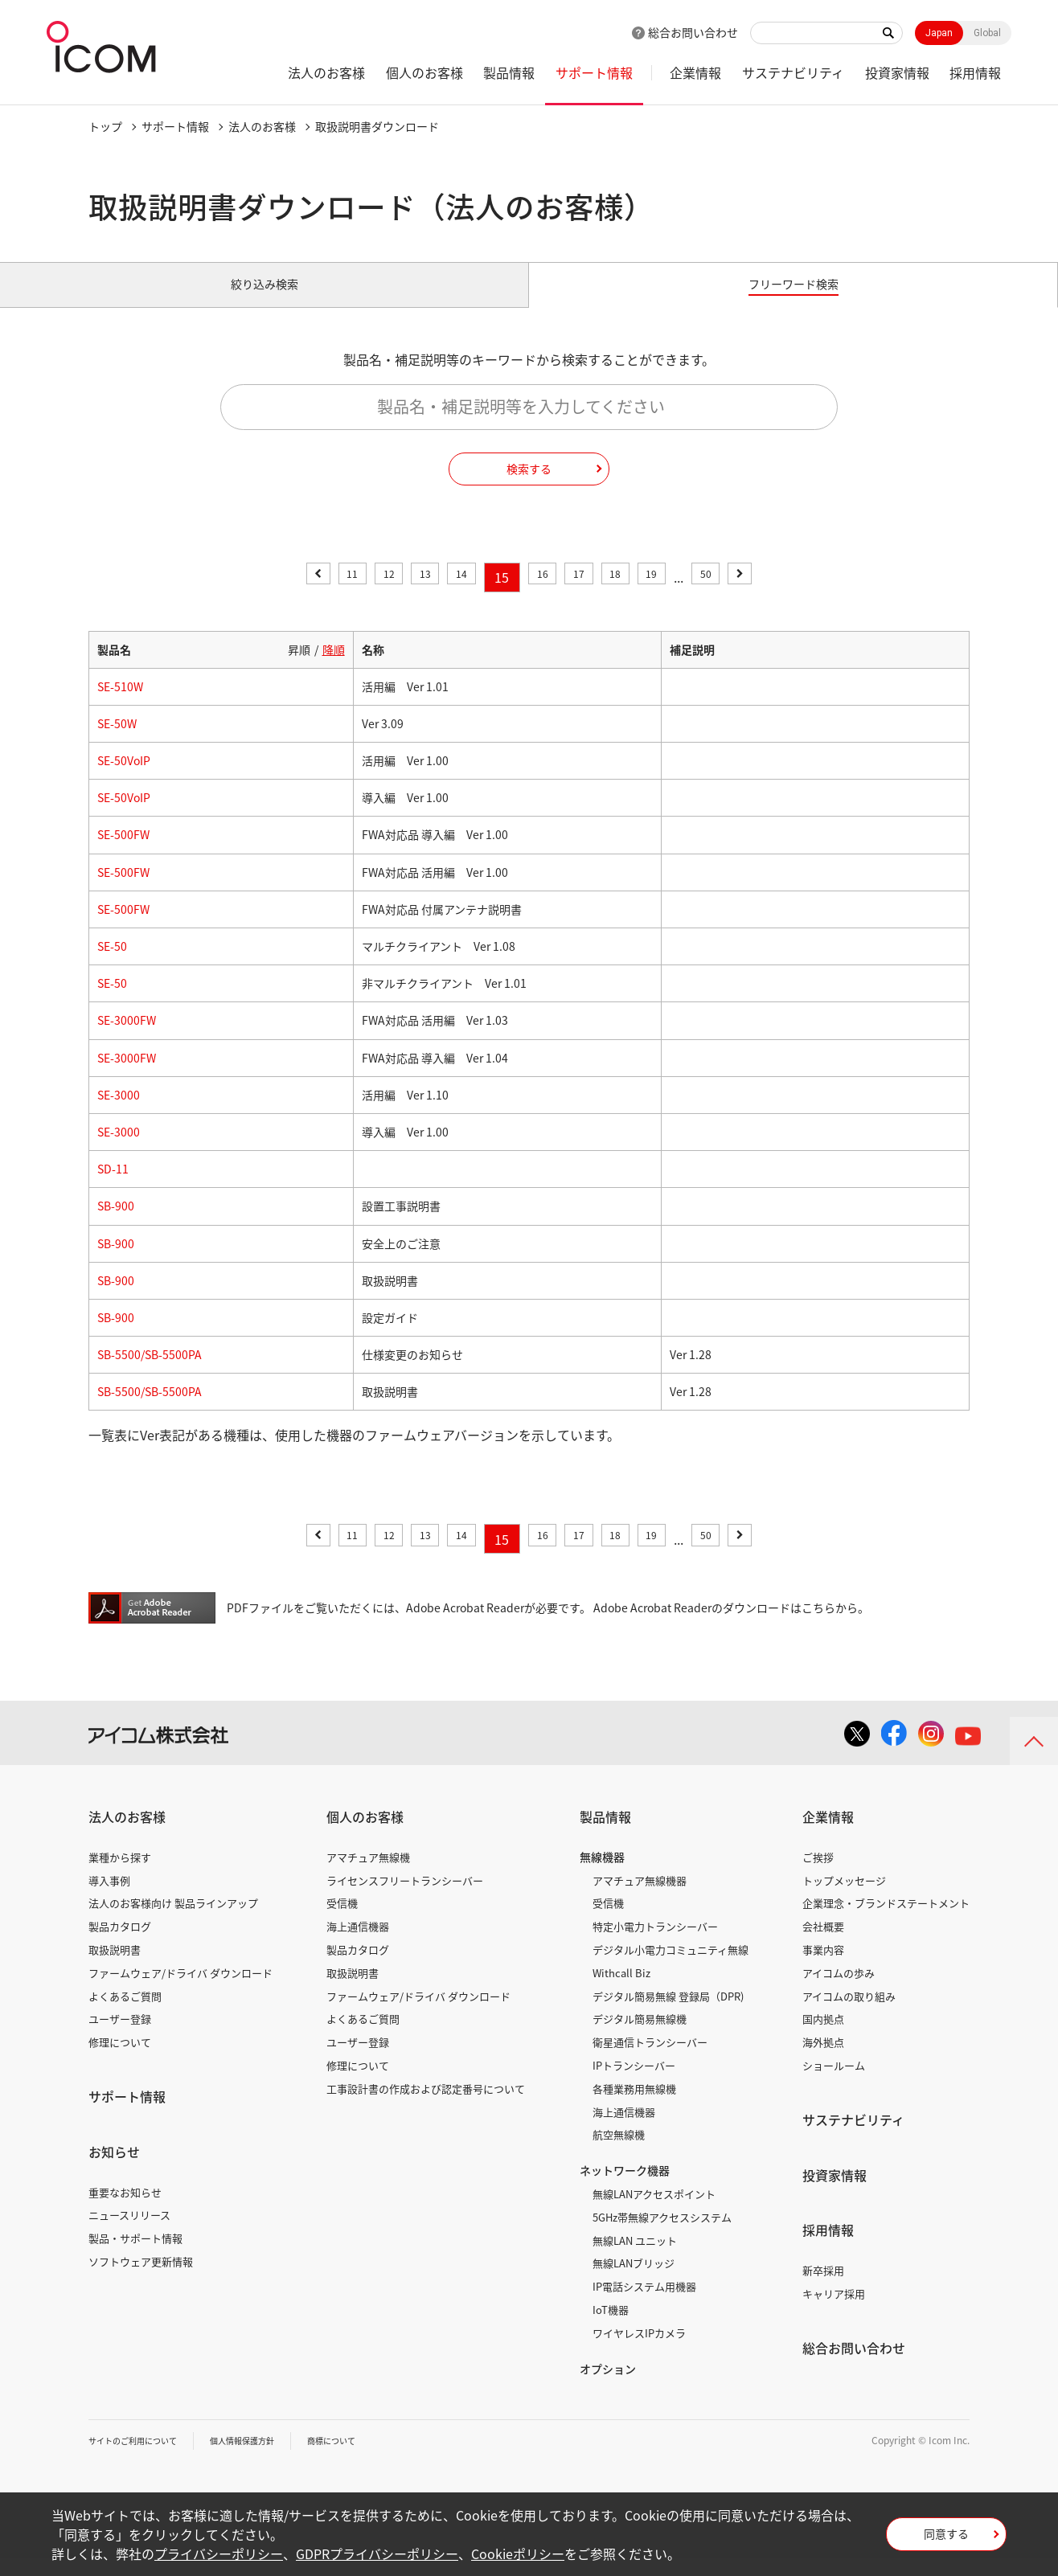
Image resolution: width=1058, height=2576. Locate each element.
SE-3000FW (126, 1038)
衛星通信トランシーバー (650, 2060)
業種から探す (119, 1875)
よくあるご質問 (125, 2013)
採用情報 (975, 72)
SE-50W (117, 742)
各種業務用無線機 (634, 2107)
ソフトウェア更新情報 (140, 2279)
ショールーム (833, 2083)
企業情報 (695, 72)
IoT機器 (611, 2328)
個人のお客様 (424, 72)
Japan (939, 33)
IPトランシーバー (634, 2083)
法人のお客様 (326, 72)
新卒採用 (823, 2288)
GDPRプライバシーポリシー (377, 2553)
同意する (946, 2539)
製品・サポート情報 (135, 2256)
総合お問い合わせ (693, 32)
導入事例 (109, 1898)
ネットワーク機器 (625, 2189)
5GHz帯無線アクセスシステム (662, 2235)
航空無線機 (619, 2152)
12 (363, 595)
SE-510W (120, 705)
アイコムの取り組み (849, 2013)
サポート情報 (594, 72)
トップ (105, 126)
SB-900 (115, 1224)
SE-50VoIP (123, 779)
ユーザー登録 (119, 2037)
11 (319, 595)
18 (632, 595)
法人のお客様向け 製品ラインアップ (173, 1921)
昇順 (299, 667)
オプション (608, 2386)
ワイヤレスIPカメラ (639, 2351)
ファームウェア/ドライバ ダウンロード (180, 1991)
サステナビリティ (793, 72)
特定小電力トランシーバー (655, 1944)
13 (408, 595)
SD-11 (113, 1187)
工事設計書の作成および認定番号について (425, 2107)
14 (453, 595)
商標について (367, 2458)
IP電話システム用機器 (644, 2304)
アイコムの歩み (838, 1991)
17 (587, 595)
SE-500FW (123, 853)
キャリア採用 (833, 2312)
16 (542, 595)
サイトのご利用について (141, 2458)
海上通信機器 (357, 1944)
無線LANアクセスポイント (654, 2212)
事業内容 (823, 1968)
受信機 (342, 1921)
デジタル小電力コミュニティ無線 (670, 1968)
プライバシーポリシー (218, 2553)
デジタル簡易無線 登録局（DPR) (668, 2013)
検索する (529, 486)
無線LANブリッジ (634, 2281)
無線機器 (602, 1875)
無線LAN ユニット (635, 2258)
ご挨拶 (818, 1875)
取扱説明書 (114, 1968)
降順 (333, 667)
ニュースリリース (129, 2233)
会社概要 (823, 1944)
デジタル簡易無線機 (640, 2037)
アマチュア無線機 (368, 1875)
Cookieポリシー (517, 2553)
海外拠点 (823, 2060)
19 (677, 595)
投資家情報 (897, 72)
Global (987, 33)
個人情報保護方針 (266, 2458)
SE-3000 (118, 1113)
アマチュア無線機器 (640, 1898)
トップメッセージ (844, 1898)
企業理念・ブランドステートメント (886, 1921)
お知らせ (114, 2170)
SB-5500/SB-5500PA (149, 1373)
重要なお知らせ (125, 2210)
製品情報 (509, 72)
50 (739, 595)
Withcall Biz (621, 1991)
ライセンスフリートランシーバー (404, 1898)
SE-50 (112, 964)
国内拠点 (823, 2037)
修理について (119, 2060)
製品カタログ (119, 1944)
